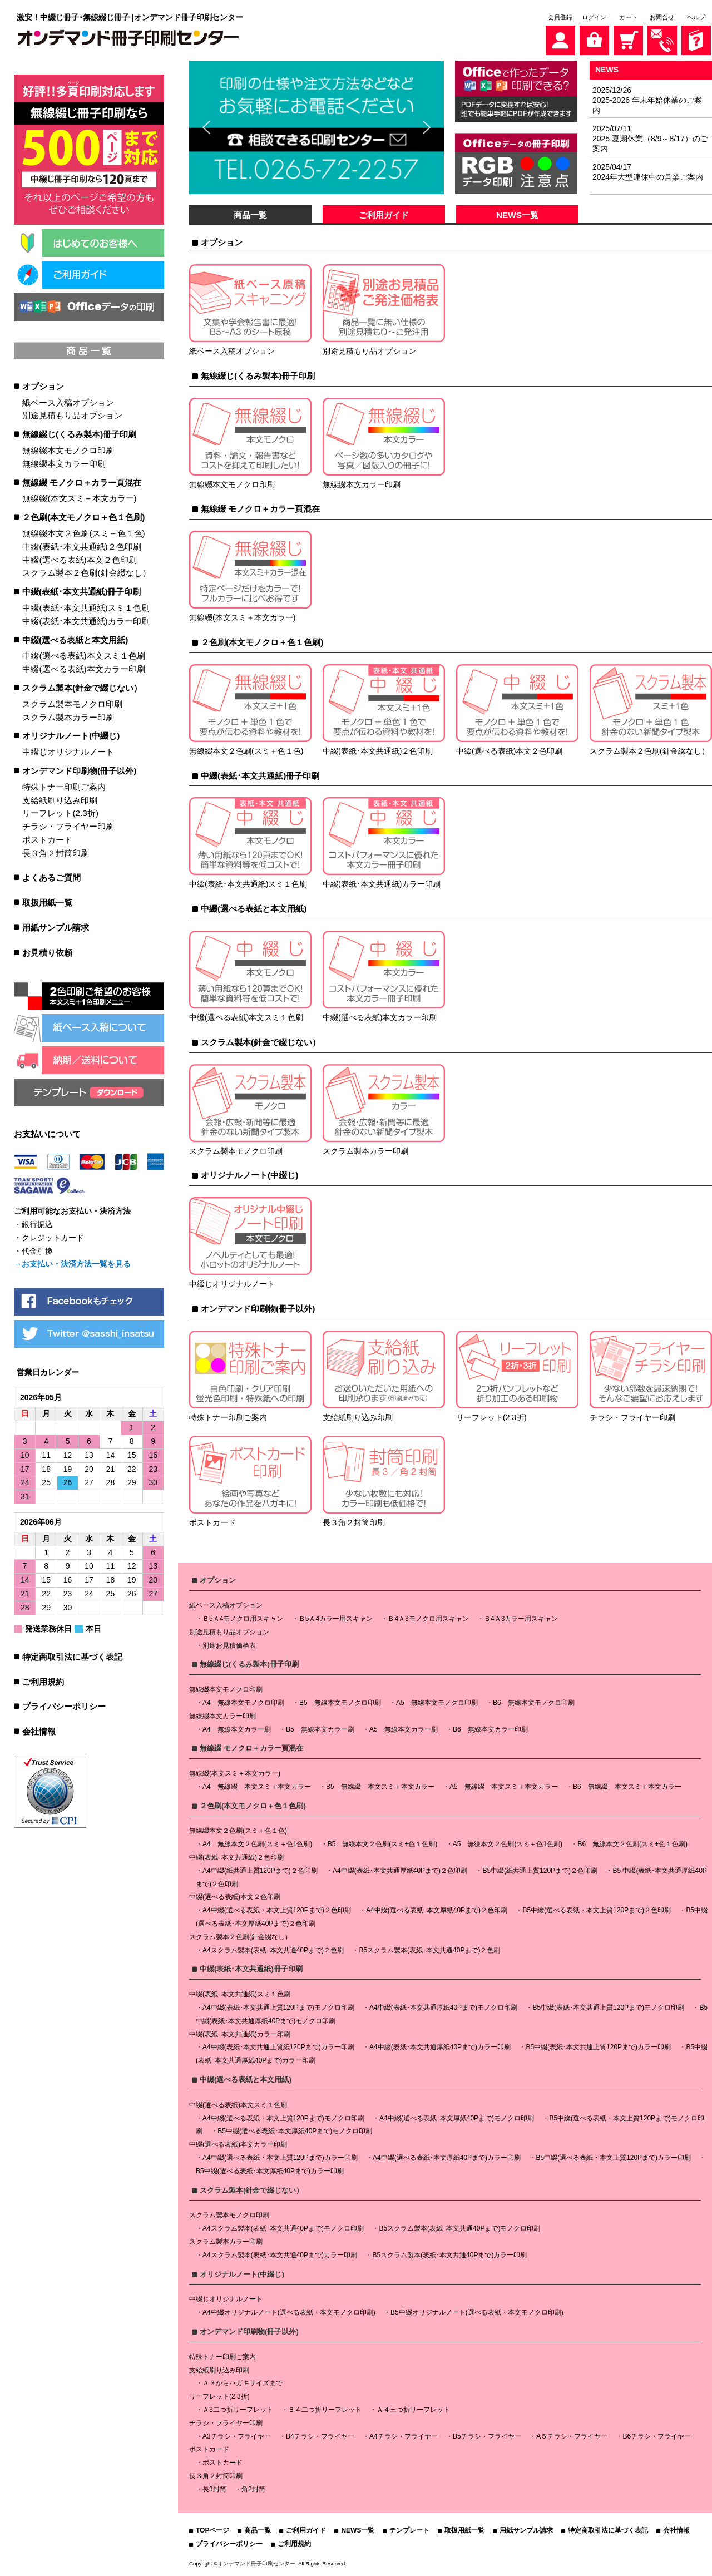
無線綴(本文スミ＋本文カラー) (79, 498)
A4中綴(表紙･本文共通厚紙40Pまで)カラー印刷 (440, 2047)
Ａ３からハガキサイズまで (242, 2383)
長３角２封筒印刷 (55, 853)
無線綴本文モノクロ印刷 (68, 450)
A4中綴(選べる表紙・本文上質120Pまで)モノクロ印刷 (283, 2118)
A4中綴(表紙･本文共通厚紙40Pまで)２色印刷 (400, 1871)
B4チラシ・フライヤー (320, 2436)
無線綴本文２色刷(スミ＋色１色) (83, 533)
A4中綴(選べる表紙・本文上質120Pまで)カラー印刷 (280, 2158)
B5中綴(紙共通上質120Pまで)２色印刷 (539, 1871)
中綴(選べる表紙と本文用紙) (75, 640)
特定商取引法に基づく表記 (72, 1657)
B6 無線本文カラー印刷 (490, 1729)
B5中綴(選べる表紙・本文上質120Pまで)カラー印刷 (613, 2158)
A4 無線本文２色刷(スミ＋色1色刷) (257, 1844)
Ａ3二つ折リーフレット (237, 2410)
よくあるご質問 (51, 877)
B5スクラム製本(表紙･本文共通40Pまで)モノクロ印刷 (459, 2228)
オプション (43, 386)
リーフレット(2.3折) (60, 813)
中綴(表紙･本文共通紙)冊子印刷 (81, 591)
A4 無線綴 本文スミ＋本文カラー (256, 1787)
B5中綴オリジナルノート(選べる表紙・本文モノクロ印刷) (476, 2312)
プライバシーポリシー (64, 1706)
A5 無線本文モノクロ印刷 (437, 1703)
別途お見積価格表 (229, 1645)
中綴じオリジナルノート (68, 752)
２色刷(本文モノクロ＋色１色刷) (83, 517)
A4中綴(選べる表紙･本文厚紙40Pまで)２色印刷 (436, 1910)
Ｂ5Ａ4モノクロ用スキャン (242, 1619)
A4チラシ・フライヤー (403, 2436)
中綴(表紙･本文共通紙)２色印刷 (81, 546)
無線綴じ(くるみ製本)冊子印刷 (79, 434)
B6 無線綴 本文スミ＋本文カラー (627, 1787)
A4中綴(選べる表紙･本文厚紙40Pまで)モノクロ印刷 (456, 2118)
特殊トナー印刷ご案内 (64, 787)
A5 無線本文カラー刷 (403, 1729)
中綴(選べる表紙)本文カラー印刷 (83, 669)
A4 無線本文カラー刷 (236, 1729)
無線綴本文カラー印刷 (64, 463)
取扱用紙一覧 (47, 902)
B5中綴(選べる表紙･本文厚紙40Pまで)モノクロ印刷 (294, 2131)
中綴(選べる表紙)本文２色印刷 (79, 560)
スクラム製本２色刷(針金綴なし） (86, 572)
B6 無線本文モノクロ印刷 (534, 1703)
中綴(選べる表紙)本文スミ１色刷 (83, 655)
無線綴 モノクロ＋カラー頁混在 (81, 482)
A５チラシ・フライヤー (571, 2436)
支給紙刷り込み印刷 (59, 800)
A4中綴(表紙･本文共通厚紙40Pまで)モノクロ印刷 (443, 2007)
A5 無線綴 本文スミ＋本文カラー (503, 1787)
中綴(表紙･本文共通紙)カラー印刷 (85, 621)
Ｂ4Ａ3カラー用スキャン (521, 1619)
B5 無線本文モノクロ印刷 (340, 1703)
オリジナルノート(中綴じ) (71, 735)
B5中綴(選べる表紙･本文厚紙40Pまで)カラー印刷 (270, 2171)
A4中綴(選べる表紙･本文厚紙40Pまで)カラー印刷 (447, 2158)
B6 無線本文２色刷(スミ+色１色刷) (632, 1844)
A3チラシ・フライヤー (236, 2436)
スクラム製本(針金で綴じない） (82, 688)
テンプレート (409, 2530)
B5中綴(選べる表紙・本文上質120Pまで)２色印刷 (596, 1910)
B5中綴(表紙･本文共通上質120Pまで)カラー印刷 (598, 2047)
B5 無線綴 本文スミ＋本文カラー (380, 1787)
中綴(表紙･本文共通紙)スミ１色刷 (85, 607)
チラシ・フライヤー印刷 (68, 826)
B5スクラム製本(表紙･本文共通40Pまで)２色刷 (429, 1950)
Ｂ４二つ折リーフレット (325, 2410)
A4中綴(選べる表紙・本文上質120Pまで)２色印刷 (276, 1910)
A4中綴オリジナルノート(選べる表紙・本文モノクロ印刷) (288, 2312)
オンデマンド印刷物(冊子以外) (79, 770)
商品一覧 (250, 215)
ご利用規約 (43, 1682)
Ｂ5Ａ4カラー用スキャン (336, 1619)
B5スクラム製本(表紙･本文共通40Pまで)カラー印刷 (449, 2255)
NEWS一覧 (517, 215)
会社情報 (39, 1731)
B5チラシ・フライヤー (487, 2436)
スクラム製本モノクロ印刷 (72, 704)
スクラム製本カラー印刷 (68, 717)
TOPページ (212, 2530)
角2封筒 (253, 2489)
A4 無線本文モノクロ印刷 (243, 1703)
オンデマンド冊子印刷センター (256, 2563)
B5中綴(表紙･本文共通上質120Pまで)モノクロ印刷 (608, 2007)
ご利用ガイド (384, 215)
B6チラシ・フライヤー (656, 2436)
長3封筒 (214, 2489)
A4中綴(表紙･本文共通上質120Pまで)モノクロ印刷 (278, 2007)
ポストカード (47, 839)
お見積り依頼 (47, 952)
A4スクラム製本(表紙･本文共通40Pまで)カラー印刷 (279, 2255)
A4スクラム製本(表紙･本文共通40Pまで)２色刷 (273, 1950)
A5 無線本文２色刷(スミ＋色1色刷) (507, 1844)
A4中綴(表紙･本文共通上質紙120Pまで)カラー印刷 (278, 2047)
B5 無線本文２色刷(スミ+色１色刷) (383, 1844)
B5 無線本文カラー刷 (320, 1729)
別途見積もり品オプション (72, 415)
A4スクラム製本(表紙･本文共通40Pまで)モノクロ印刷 (283, 2228)
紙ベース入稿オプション (68, 402)
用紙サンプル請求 (55, 927)
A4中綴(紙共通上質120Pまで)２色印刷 (260, 1871)
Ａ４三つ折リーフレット (413, 2410)
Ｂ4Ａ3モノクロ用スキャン (428, 1619)
